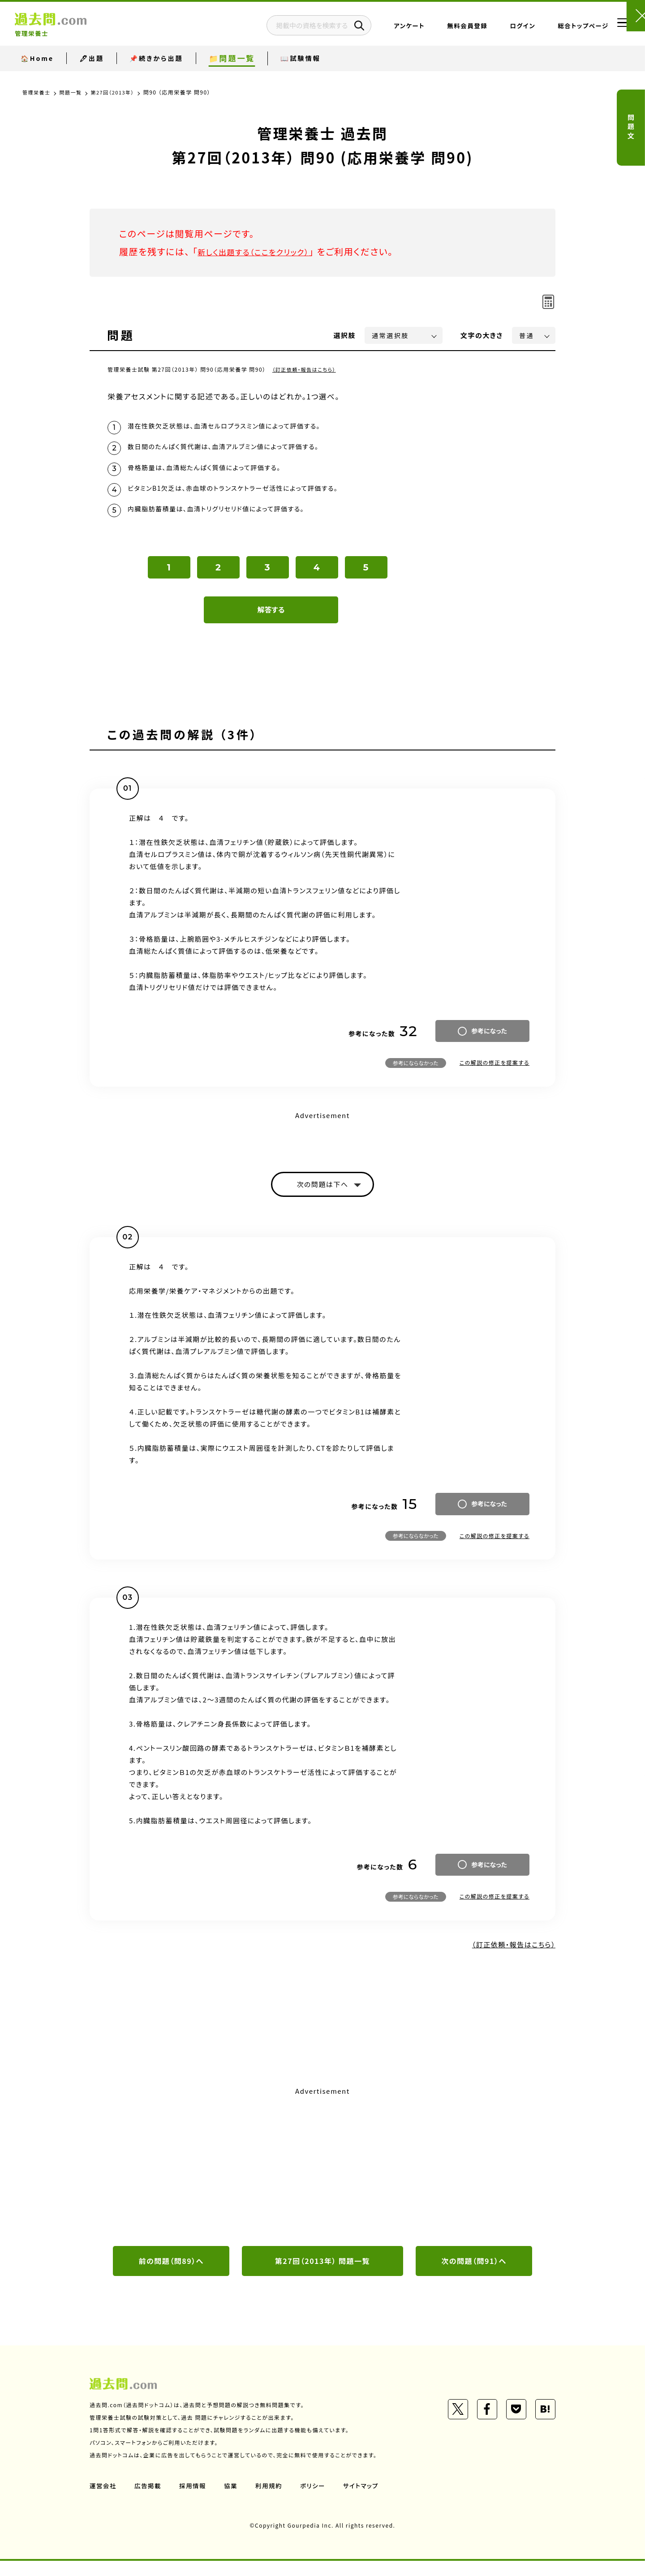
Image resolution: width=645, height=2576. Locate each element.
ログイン (495, 29)
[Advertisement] (322, 2179)
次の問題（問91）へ (474, 2275)
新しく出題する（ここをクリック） (263, 251)
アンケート (382, 29)
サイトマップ (366, 2500)
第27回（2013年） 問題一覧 (322, 2275)
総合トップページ (556, 29)
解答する (271, 621)
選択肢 (345, 335)
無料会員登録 (440, 29)
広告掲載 (149, 2500)
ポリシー (317, 2500)
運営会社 (103, 2500)
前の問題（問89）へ (171, 2275)
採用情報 (195, 2500)
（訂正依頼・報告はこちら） (306, 369)
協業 (234, 2500)
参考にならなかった (416, 1074)
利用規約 (272, 2500)
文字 (481, 335)
